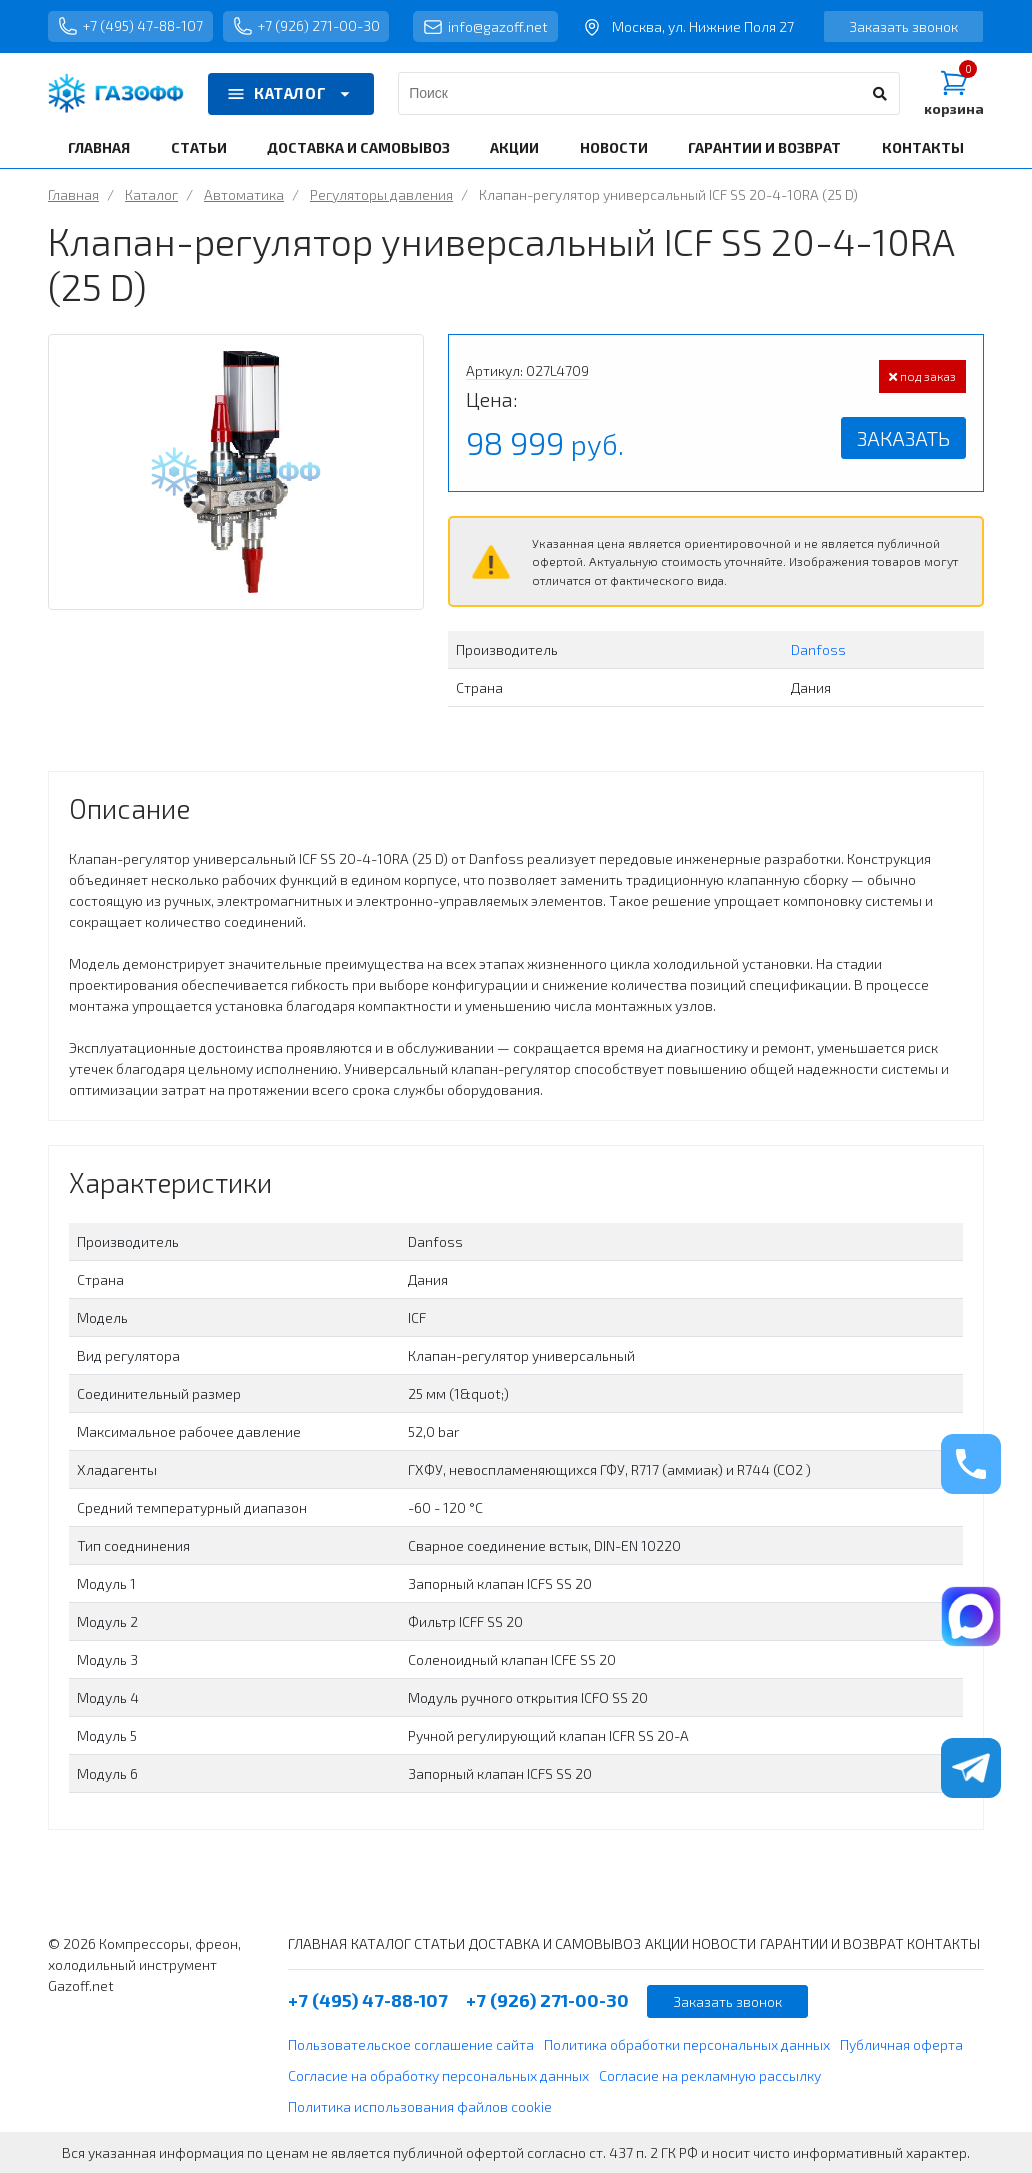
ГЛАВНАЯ (99, 147)
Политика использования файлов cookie (420, 2106)
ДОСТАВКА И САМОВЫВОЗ (358, 147)
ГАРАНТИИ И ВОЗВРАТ (764, 147)
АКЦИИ (514, 147)
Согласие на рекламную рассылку (710, 2075)
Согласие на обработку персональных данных (438, 2075)
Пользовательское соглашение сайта (411, 2044)
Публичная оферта (901, 2044)
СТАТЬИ (199, 147)
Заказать (903, 438)
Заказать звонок (903, 26)
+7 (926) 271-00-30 (308, 27)
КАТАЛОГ (291, 94)
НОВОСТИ (614, 147)
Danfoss (818, 649)
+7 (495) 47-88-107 (131, 27)
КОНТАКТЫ (923, 147)
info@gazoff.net (488, 27)
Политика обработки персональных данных (687, 2044)
